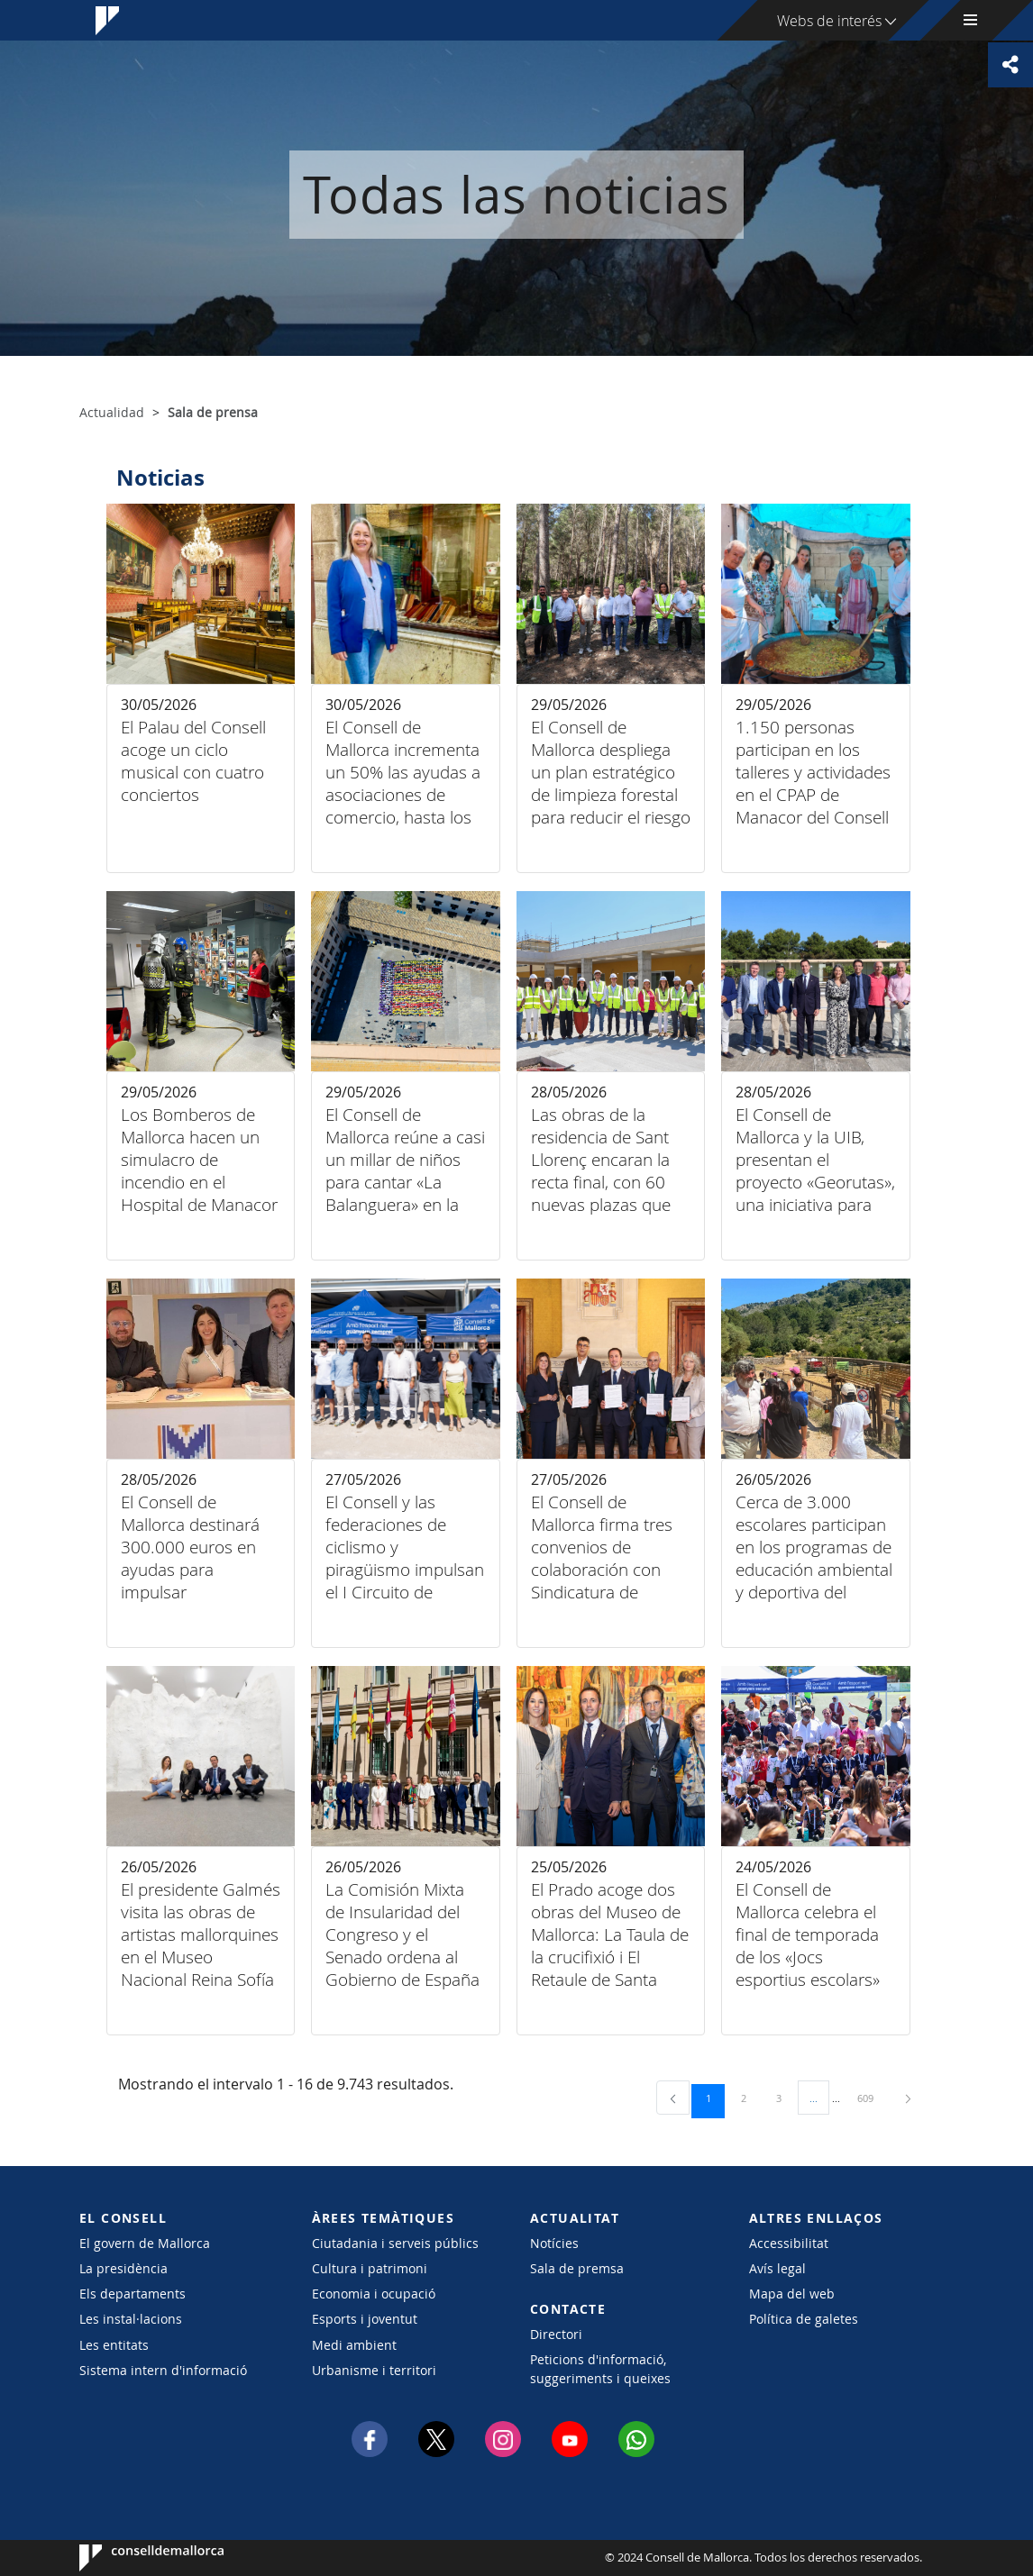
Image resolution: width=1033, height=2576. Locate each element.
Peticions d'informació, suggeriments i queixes (600, 2369)
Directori (556, 2334)
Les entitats (114, 2344)
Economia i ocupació (373, 2293)
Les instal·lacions (130, 2318)
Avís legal (777, 2268)
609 (871, 2097)
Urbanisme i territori (374, 2370)
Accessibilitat (788, 2243)
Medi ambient (354, 2344)
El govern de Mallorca (144, 2243)
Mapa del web (792, 2293)
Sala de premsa (577, 2268)
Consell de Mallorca (133, 2558)
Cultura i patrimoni (369, 2268)
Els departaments (132, 2293)
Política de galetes (803, 2318)
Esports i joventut (364, 2318)
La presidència (123, 2268)
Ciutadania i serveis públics (395, 2243)
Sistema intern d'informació (163, 2370)
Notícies (554, 2243)
